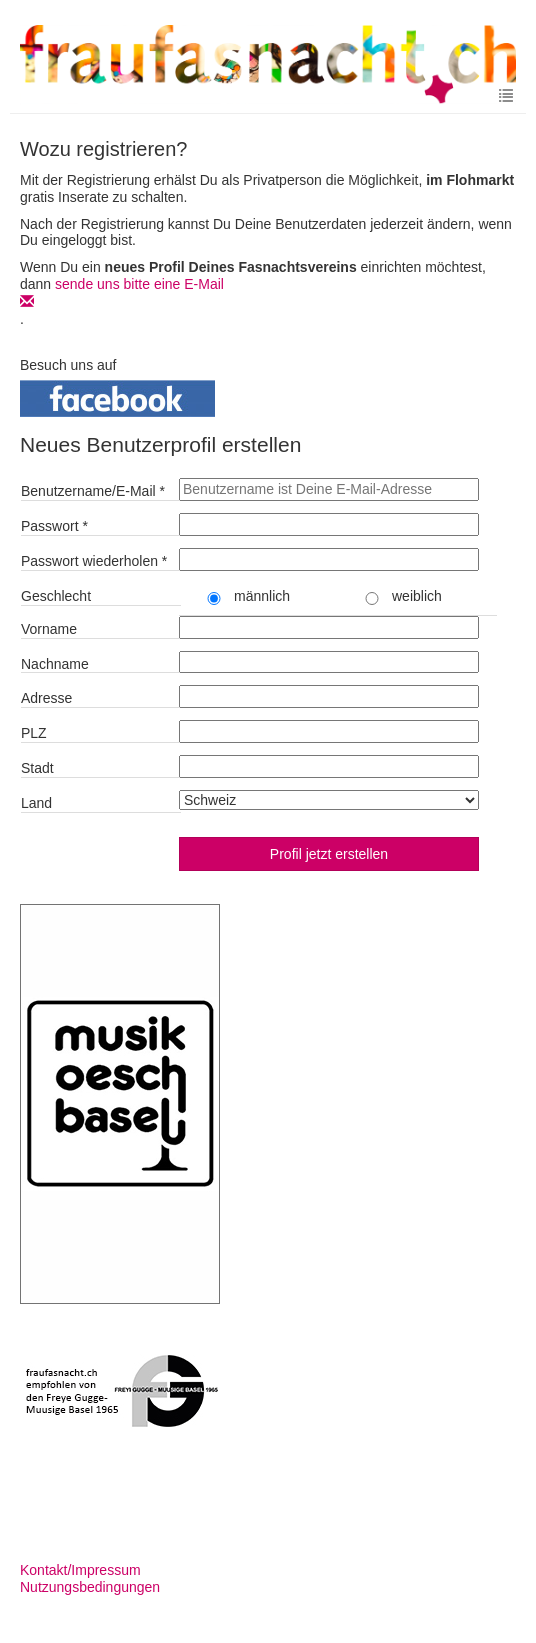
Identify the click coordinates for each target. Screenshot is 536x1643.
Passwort (54, 526)
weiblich (399, 596)
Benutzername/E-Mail (93, 491)
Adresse (46, 698)
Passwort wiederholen (94, 561)
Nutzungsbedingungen (90, 1587)
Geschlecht (56, 596)
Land (36, 803)
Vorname (49, 629)
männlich (244, 596)
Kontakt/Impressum (80, 1570)
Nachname (55, 664)
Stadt (37, 768)
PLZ (34, 733)
